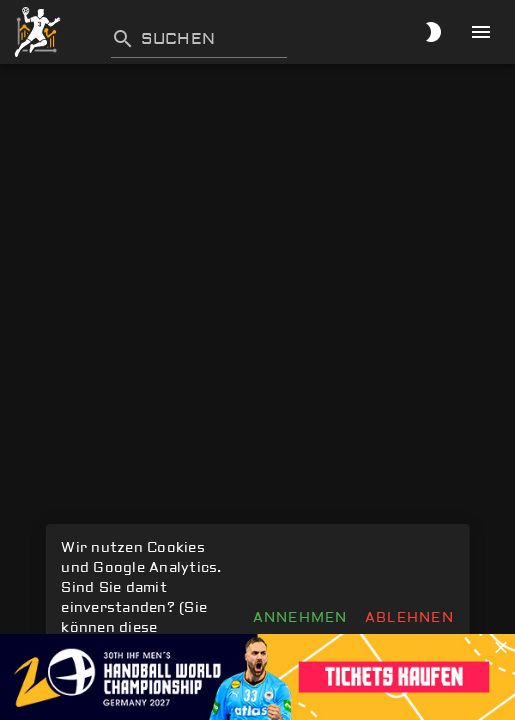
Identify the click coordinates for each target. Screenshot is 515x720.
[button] (501, 648)
